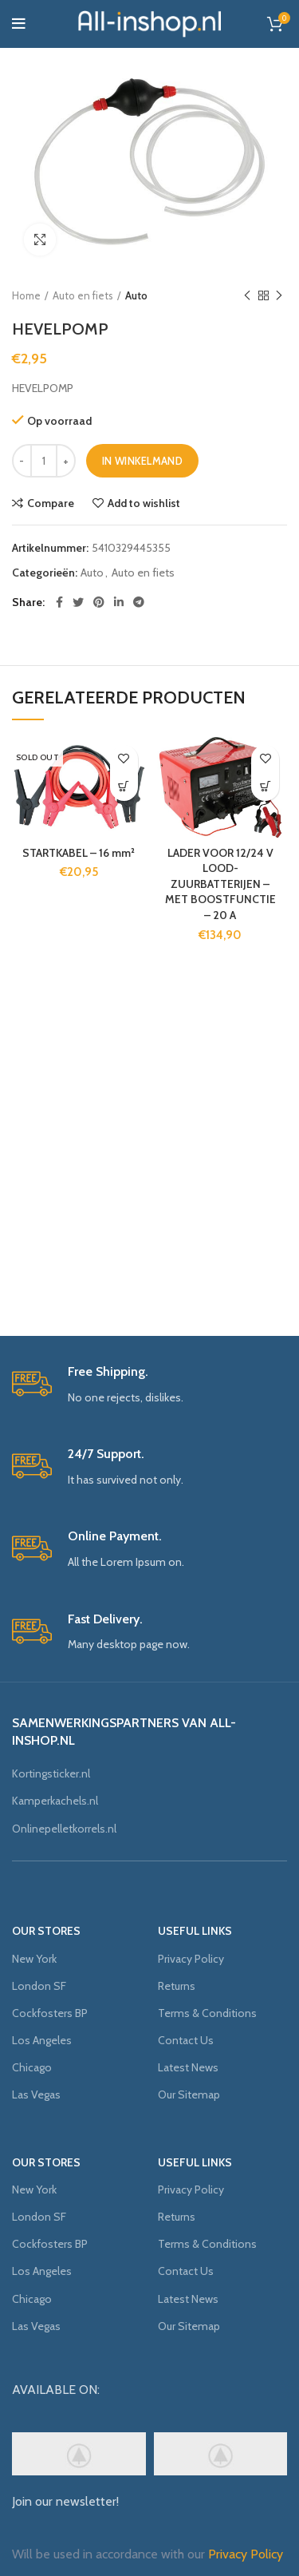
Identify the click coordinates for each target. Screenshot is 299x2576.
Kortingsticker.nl (51, 1773)
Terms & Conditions (207, 2013)
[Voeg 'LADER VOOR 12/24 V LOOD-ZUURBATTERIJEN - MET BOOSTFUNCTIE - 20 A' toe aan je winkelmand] (265, 787)
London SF (39, 1986)
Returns (176, 1986)
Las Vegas (36, 2094)
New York (34, 1959)
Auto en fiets (83, 295)
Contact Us (186, 2040)
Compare (50, 503)
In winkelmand (142, 460)
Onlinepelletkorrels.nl (64, 1828)
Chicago (32, 2067)
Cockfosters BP (50, 2013)
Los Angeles (42, 2040)
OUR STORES (46, 1931)
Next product (279, 296)
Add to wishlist (144, 503)
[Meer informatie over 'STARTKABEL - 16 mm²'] (124, 787)
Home (26, 295)
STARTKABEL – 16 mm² (78, 853)
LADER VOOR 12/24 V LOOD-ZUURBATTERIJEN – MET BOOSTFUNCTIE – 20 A (220, 884)
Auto (136, 295)
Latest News (188, 2067)
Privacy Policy (191, 1959)
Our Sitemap (189, 2094)
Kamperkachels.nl (55, 1800)
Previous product (247, 296)
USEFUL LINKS (195, 1931)
